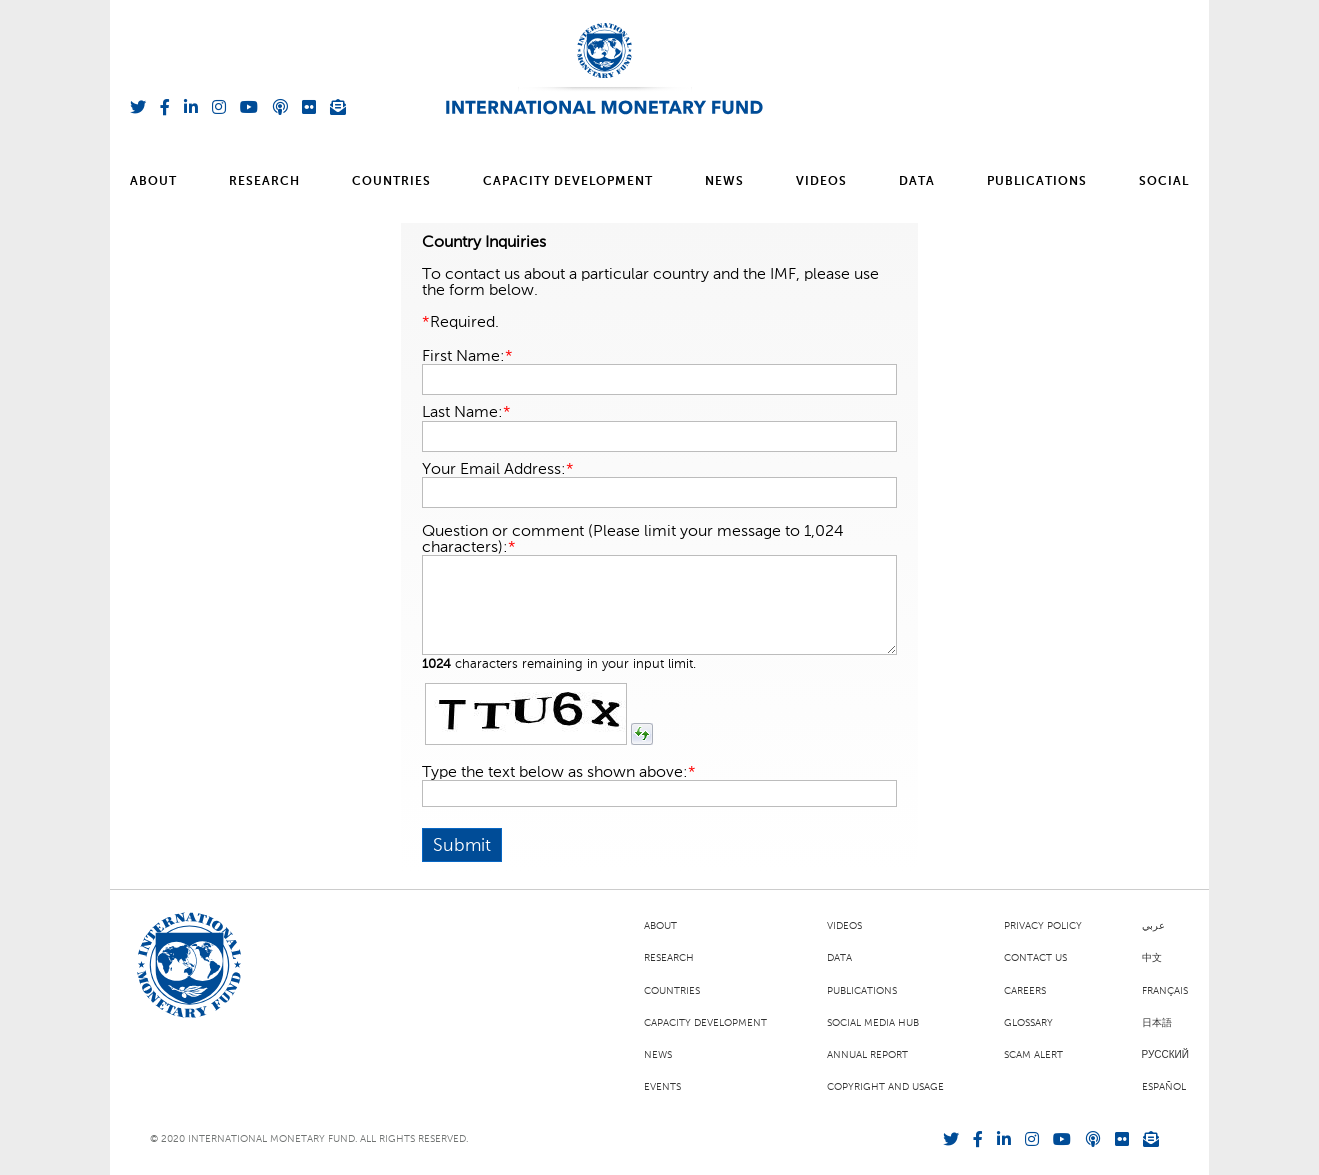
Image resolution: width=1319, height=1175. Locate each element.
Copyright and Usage (885, 1087)
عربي (1153, 926)
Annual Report (867, 1055)
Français (1165, 991)
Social (1164, 182)
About (153, 182)
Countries (391, 182)
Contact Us (1035, 958)
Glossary (1028, 1023)
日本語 (1157, 1023)
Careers (1025, 991)
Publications (1037, 182)
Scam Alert (1033, 1055)
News (724, 182)
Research (264, 182)
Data (917, 182)
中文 (1152, 958)
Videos (821, 182)
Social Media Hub (873, 1023)
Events (662, 1087)
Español (1164, 1087)
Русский (1165, 1055)
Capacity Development (568, 182)
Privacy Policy (1043, 926)
